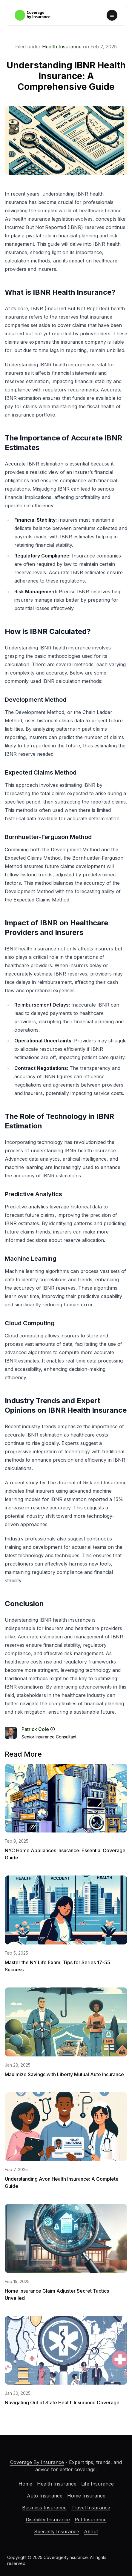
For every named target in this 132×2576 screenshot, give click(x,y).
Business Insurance (44, 2508)
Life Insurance (97, 2484)
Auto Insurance (44, 2496)
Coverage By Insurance (37, 2462)
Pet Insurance (91, 2520)
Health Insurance (62, 47)
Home (25, 2484)
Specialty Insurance (56, 2531)
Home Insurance (86, 2496)
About (91, 2531)
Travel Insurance (90, 2508)
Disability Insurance (48, 2520)
